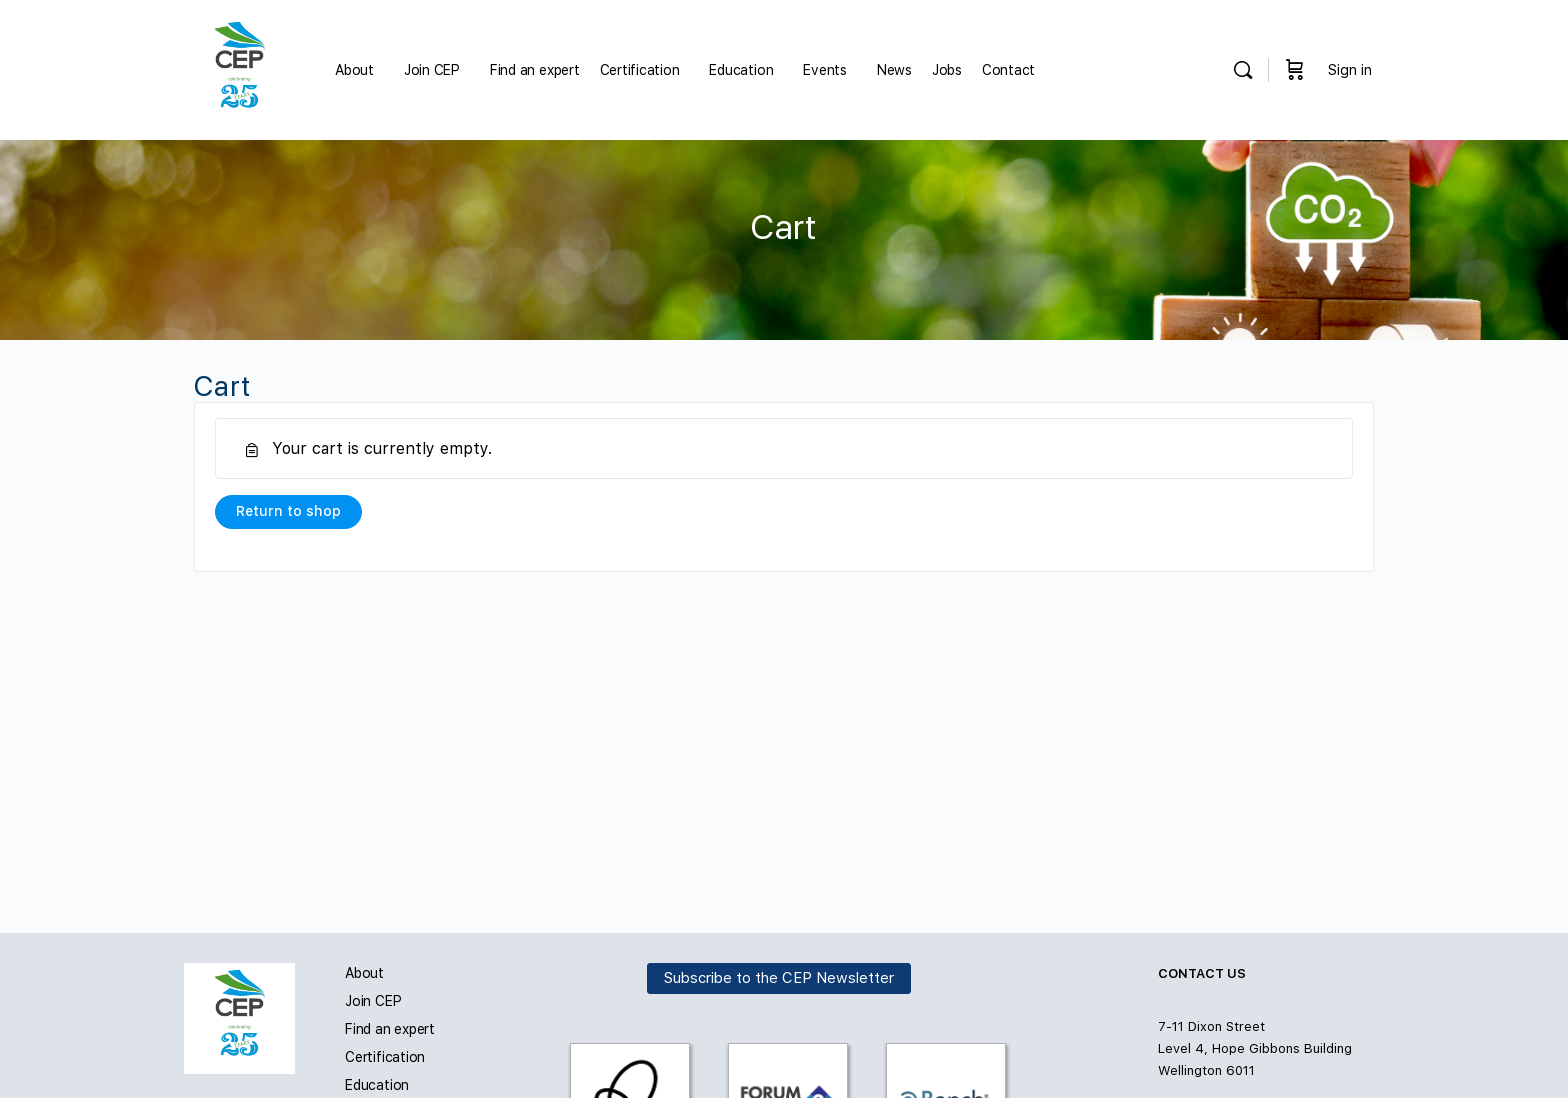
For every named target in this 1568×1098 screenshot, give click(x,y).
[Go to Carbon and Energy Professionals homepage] (239, 67)
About (364, 973)
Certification (385, 1057)
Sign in (1350, 70)
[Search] (1243, 70)
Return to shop (288, 511)
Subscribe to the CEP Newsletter (779, 978)
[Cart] (1295, 70)
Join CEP (373, 1001)
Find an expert (390, 1029)
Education (377, 1085)
